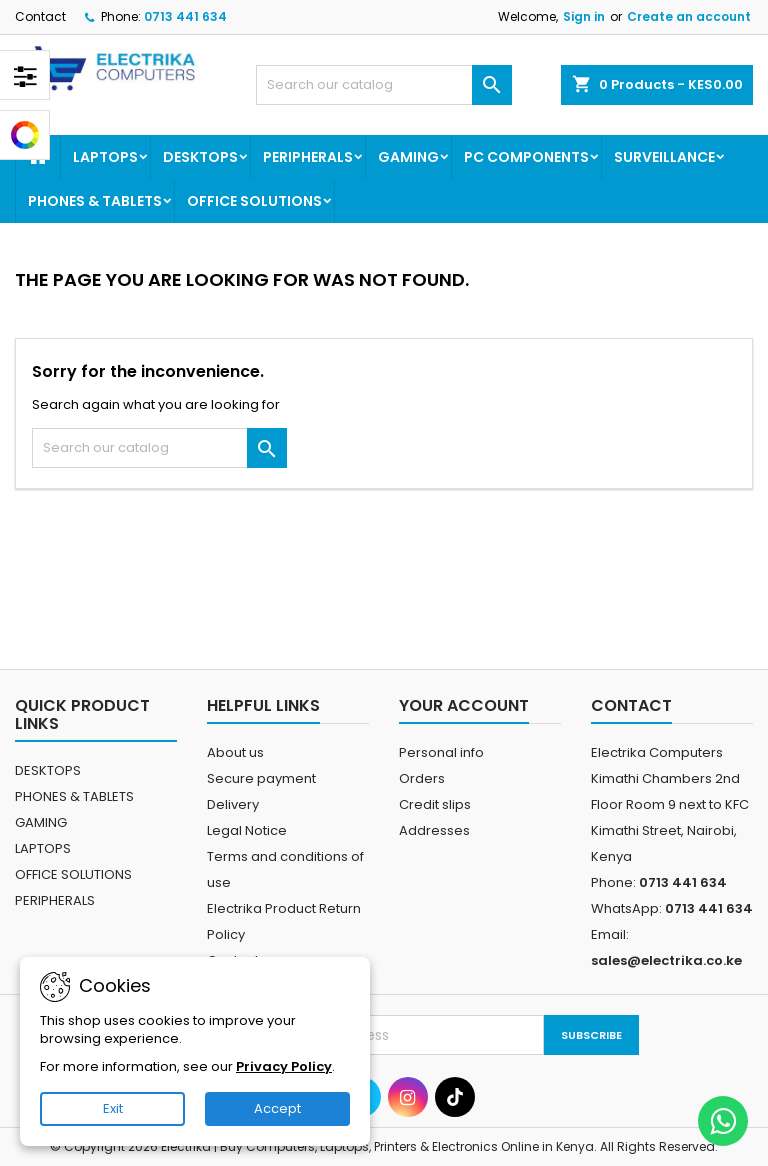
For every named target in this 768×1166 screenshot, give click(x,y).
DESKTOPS (200, 157)
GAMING (408, 157)
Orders (422, 778)
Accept (277, 1108)
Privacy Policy (284, 1066)
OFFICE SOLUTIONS (254, 201)
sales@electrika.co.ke (666, 960)
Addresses (434, 830)
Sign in (584, 16)
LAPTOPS (105, 157)
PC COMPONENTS (526, 157)
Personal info (441, 752)
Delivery (233, 804)
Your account (464, 705)
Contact (40, 16)
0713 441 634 (185, 16)
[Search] (384, 85)
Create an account (689, 16)
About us (235, 752)
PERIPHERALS (308, 157)
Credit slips (435, 804)
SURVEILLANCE (664, 157)
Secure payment (261, 778)
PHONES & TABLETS (95, 201)
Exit (113, 1108)
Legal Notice (247, 830)
